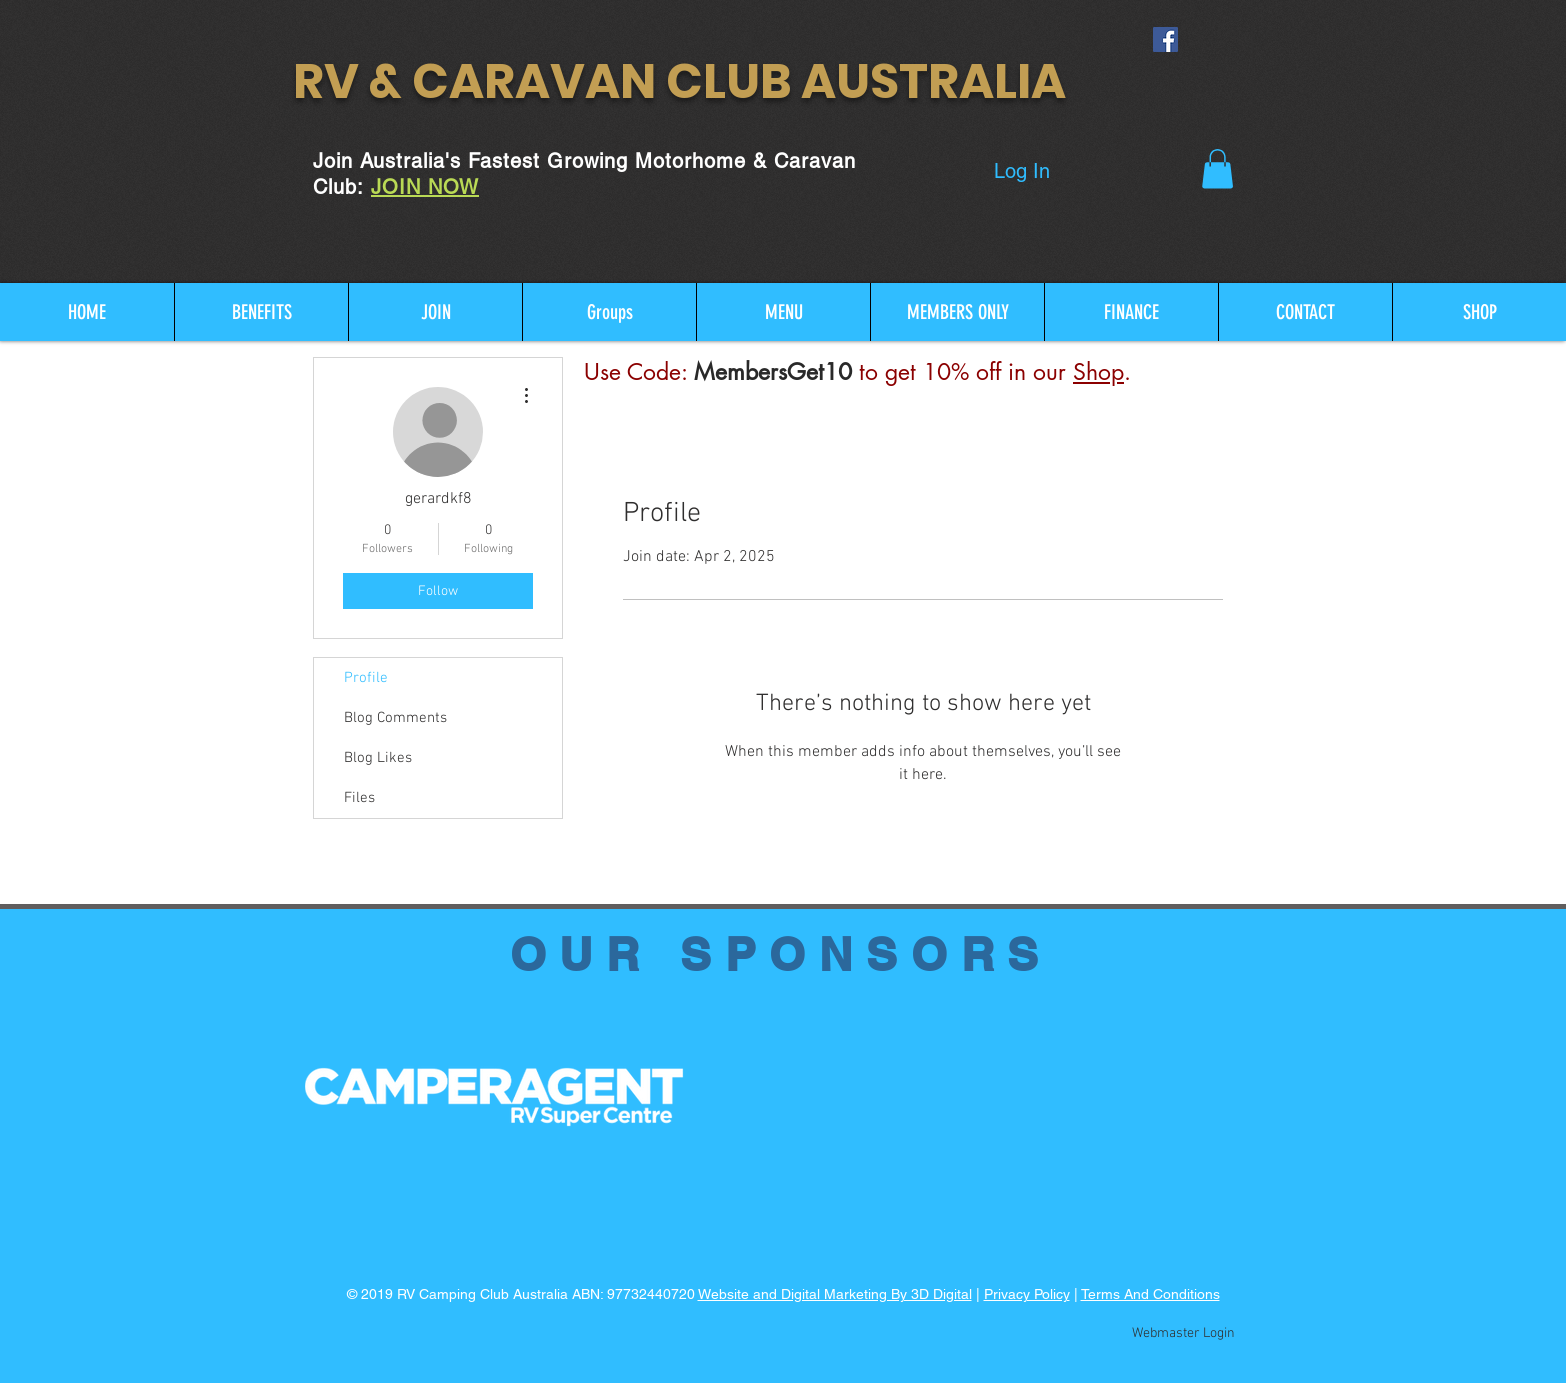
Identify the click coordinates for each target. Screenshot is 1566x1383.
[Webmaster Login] (1183, 1334)
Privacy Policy (1027, 1294)
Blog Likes (378, 758)
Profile (366, 678)
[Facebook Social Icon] (1165, 39)
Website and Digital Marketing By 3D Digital (835, 1294)
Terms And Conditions (1150, 1294)
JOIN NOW (425, 187)
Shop (1098, 372)
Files (359, 798)
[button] (1217, 168)
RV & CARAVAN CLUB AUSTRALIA (679, 81)
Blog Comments (395, 718)
